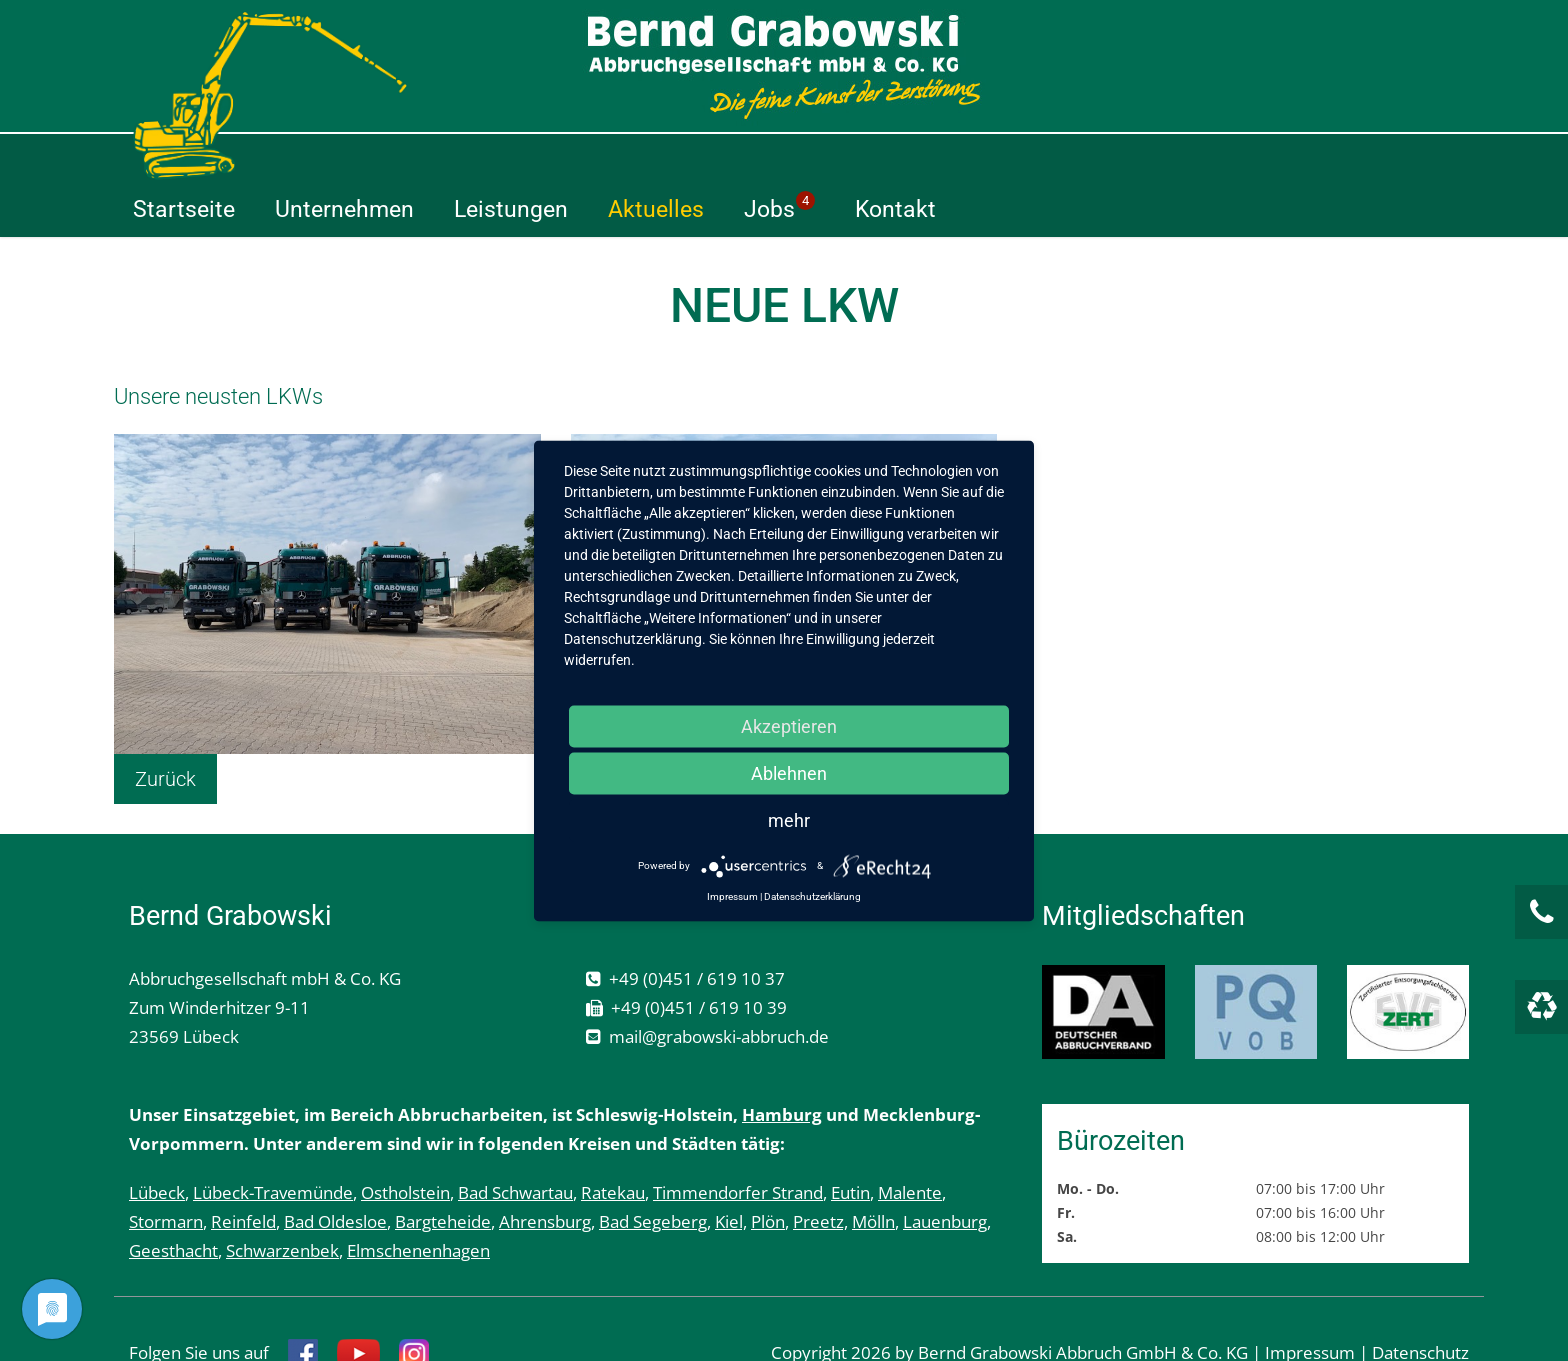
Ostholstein (405, 1141)
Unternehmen (673, 157)
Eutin (850, 1141)
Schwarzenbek (282, 1199)
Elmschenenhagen (418, 1199)
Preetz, (820, 1170)
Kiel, (731, 1170)
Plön (768, 1170)
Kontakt (1224, 157)
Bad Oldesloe (335, 1170)
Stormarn (166, 1170)
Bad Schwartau (515, 1141)
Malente (910, 1141)
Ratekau (613, 1141)
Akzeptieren (789, 725)
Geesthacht (173, 1199)
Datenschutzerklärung (812, 895)
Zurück (165, 728)
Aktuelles (985, 157)
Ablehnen (789, 772)
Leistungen (840, 157)
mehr (789, 819)
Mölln (873, 1170)
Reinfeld (243, 1170)
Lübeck (157, 1141)
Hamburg (782, 1063)
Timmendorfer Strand (738, 1141)
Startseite (513, 157)
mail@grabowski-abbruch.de (719, 985)
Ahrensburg (545, 1170)
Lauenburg (945, 1170)
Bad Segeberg (653, 1170)
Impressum (1310, 1301)
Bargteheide (443, 1170)
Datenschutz (1420, 1301)
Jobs (1108, 155)
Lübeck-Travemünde (273, 1141)
